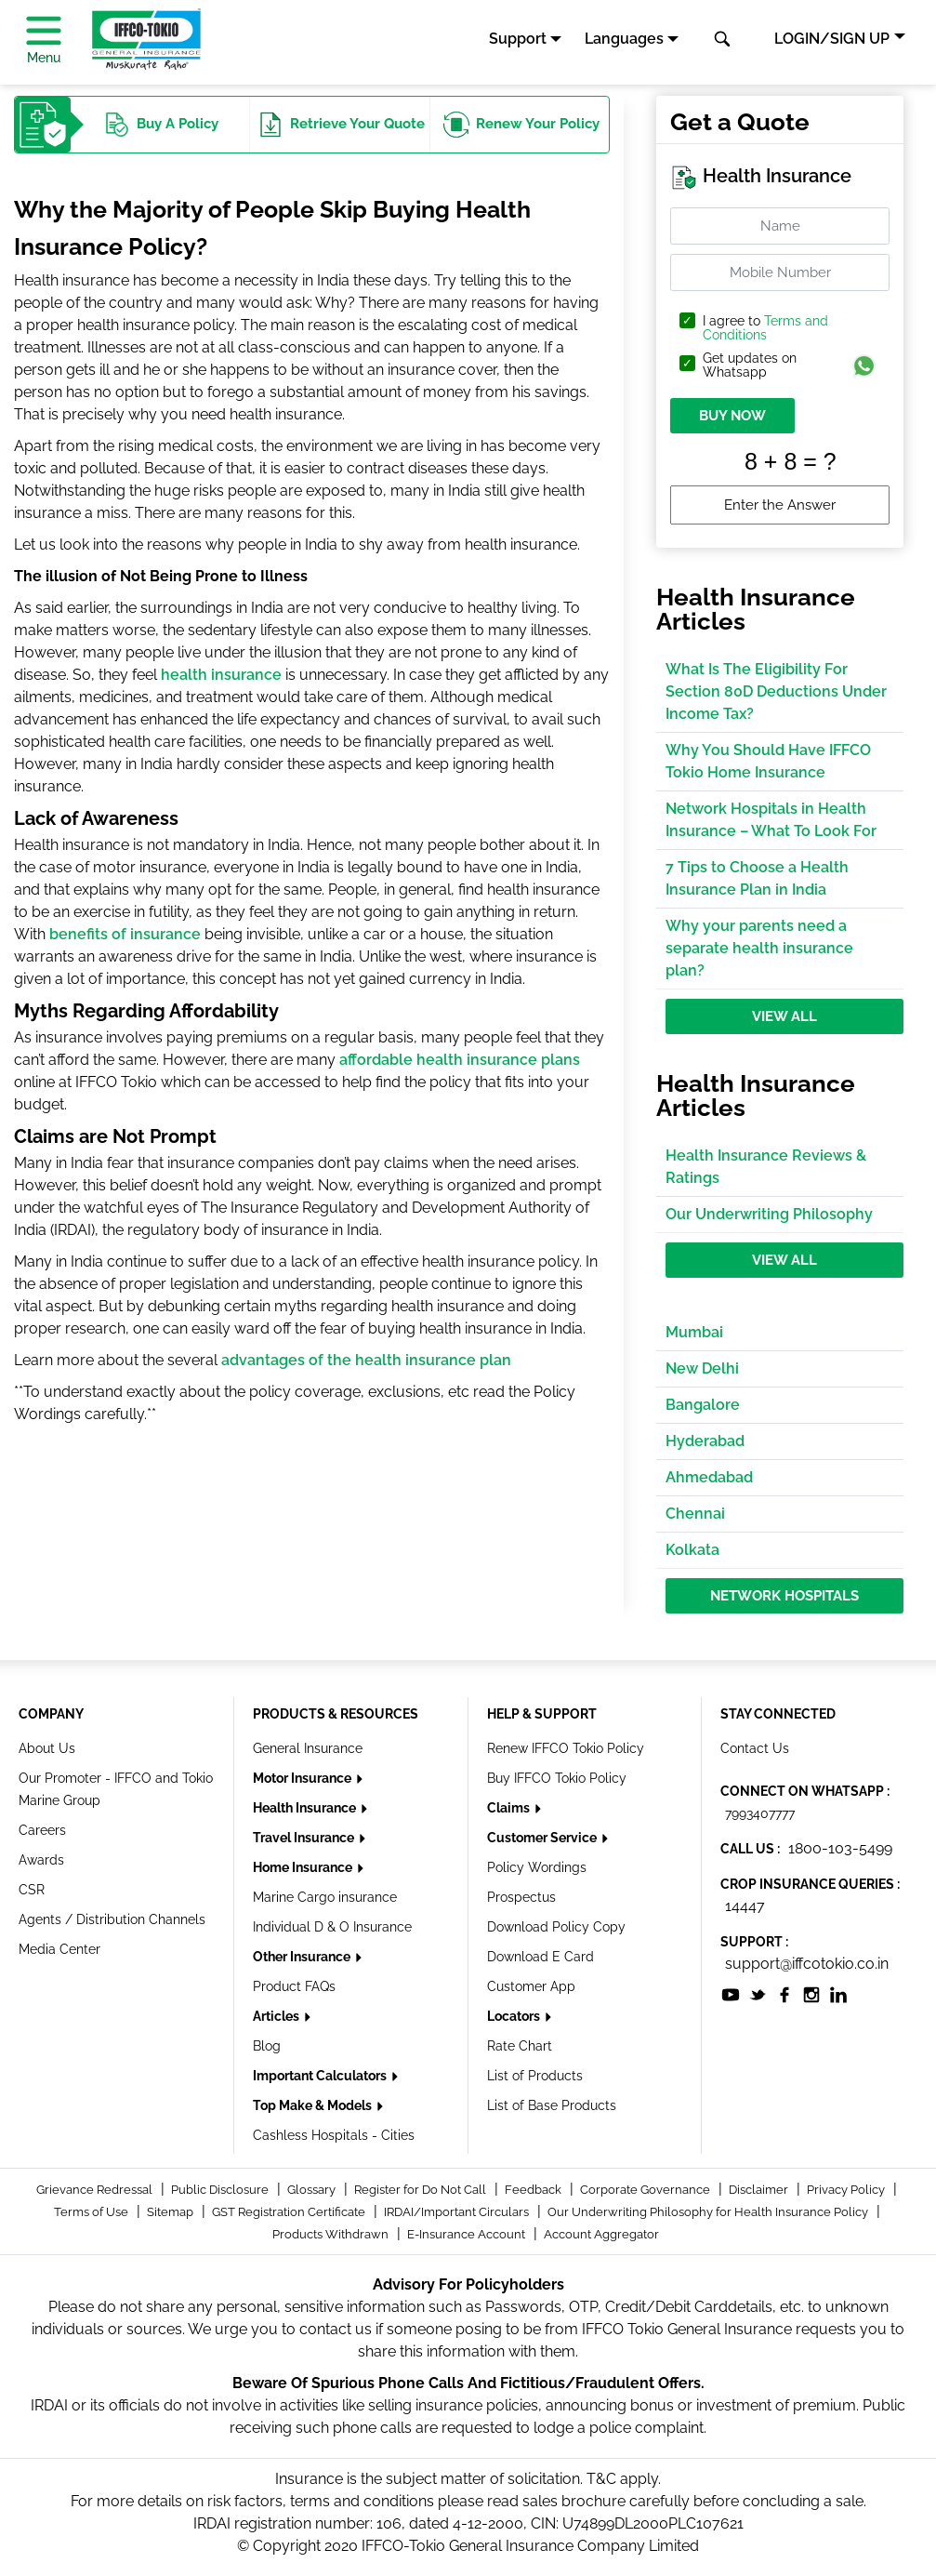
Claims (510, 1807)
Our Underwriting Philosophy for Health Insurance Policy (709, 2212)
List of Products (535, 2075)
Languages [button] (624, 38)
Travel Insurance (305, 1837)
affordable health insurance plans (459, 1060)
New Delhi (702, 1368)
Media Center (59, 1949)
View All (784, 1016)
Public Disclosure (221, 2190)
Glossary (312, 2190)
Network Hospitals (784, 1595)
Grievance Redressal (95, 2190)
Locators (515, 2016)
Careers (42, 1830)
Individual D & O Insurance (332, 1926)
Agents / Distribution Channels (112, 1919)
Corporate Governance (646, 2190)
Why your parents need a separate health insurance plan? (759, 948)
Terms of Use (92, 2212)
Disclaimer (760, 2190)
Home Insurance (304, 1867)
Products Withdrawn (331, 2234)
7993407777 (760, 1813)
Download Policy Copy (556, 1926)
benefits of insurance (125, 934)
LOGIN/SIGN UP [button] (832, 38)
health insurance (221, 675)
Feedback (534, 2190)
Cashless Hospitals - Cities (334, 2135)
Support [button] (518, 38)
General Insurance (308, 1748)
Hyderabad (705, 1441)
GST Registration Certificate (290, 2212)
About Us (47, 1748)
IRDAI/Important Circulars (458, 2212)
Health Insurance (306, 1807)
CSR (32, 1889)
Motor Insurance (303, 1778)
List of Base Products (551, 2105)
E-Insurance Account (467, 2234)
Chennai (695, 1513)
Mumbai (694, 1332)
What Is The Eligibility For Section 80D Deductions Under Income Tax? (776, 691)
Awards (41, 1859)
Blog (267, 2045)
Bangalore (703, 1405)
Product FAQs (294, 1986)
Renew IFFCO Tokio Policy (565, 1748)
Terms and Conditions (765, 327)
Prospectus (521, 1897)
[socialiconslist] (730, 1993)
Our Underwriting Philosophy (769, 1214)
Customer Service (543, 1837)
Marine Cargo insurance (325, 1897)
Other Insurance (303, 1956)
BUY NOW (732, 415)
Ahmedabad (709, 1477)
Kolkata (692, 1550)
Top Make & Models (314, 2105)
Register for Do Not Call (421, 2190)
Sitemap (171, 2212)
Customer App (531, 1986)
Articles (277, 2016)
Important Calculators (321, 2075)
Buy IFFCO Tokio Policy (556, 1778)
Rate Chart (519, 2045)
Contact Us (754, 1748)
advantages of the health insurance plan (366, 1360)
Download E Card (540, 1956)
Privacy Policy (847, 2190)
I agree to (765, 328)
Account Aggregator (601, 2234)
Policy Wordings (537, 1867)
